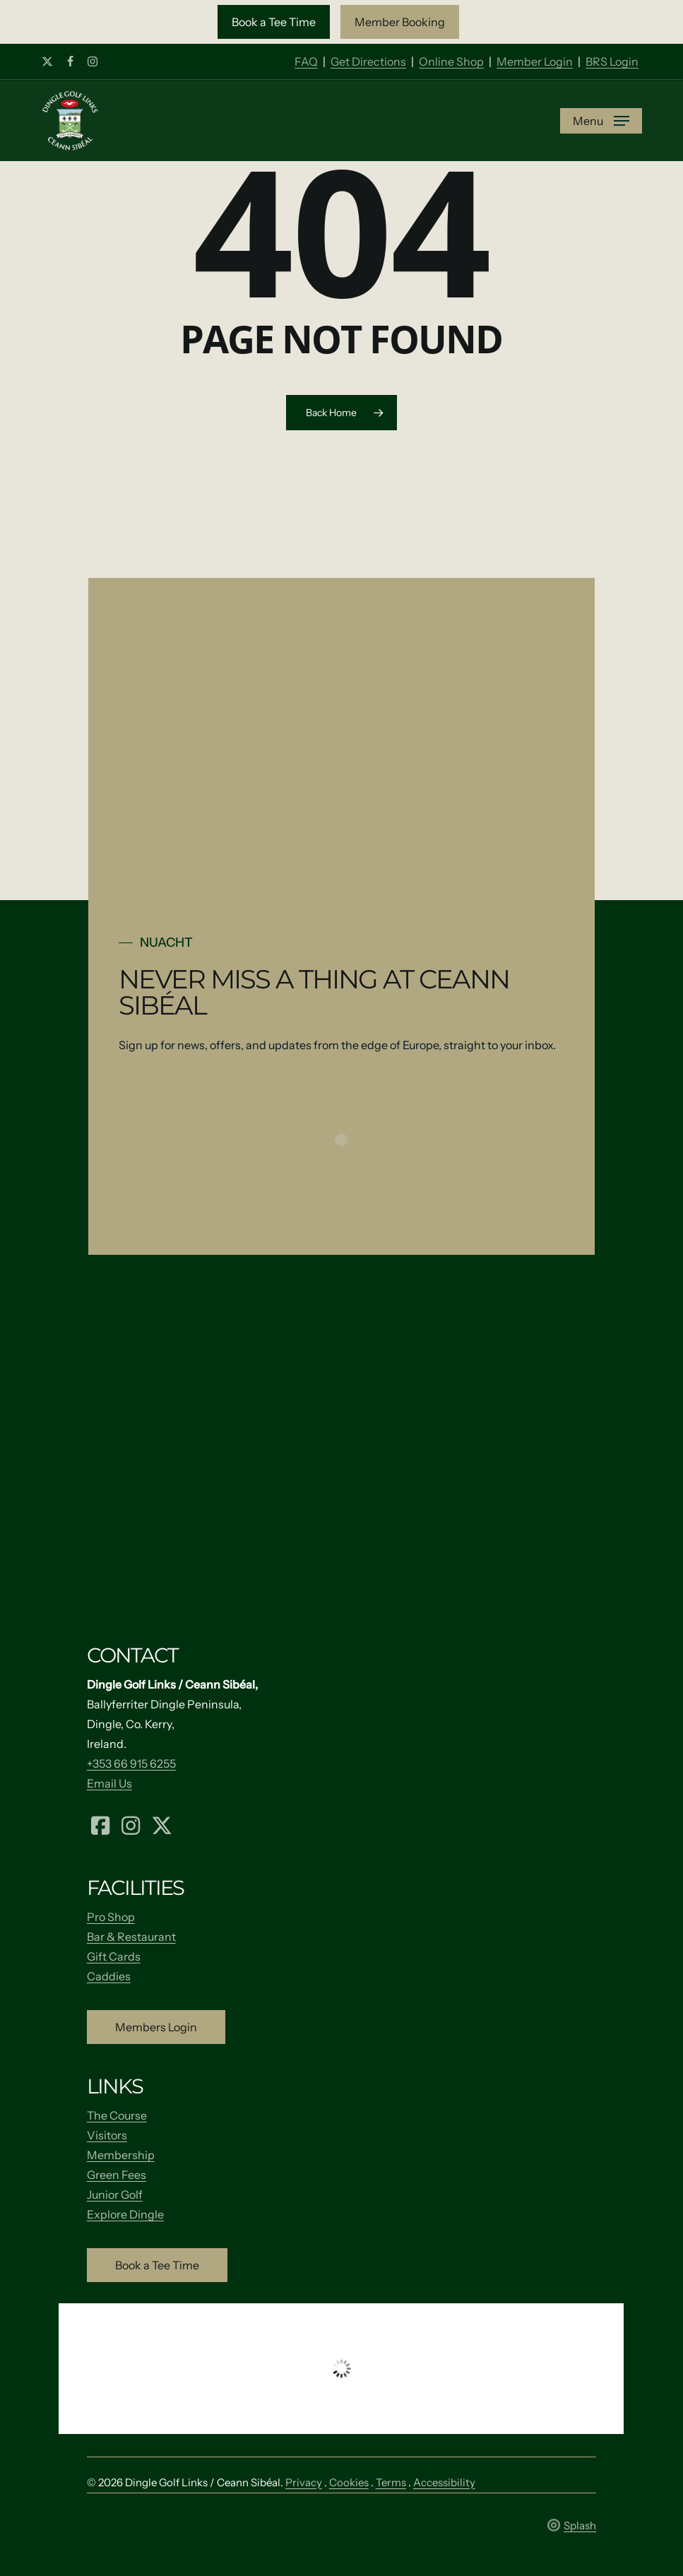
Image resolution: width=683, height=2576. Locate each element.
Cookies (349, 2482)
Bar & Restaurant (131, 1937)
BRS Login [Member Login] (612, 61)
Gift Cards (114, 1956)
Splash (571, 2525)
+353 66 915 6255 (131, 1763)
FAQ (306, 61)
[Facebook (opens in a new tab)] (100, 1824)
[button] (274, 22)
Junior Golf (115, 2194)
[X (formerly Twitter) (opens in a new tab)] (161, 1824)
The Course (117, 2115)
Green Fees (116, 2175)
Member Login (535, 61)
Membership (121, 2155)
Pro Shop (111, 1917)
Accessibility (444, 2482)
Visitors (107, 2135)
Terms (391, 2482)
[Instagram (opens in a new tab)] (130, 1824)
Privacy (303, 2482)
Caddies (109, 1976)
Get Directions (368, 61)
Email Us (109, 1783)
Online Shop (451, 61)
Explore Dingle (125, 2214)
